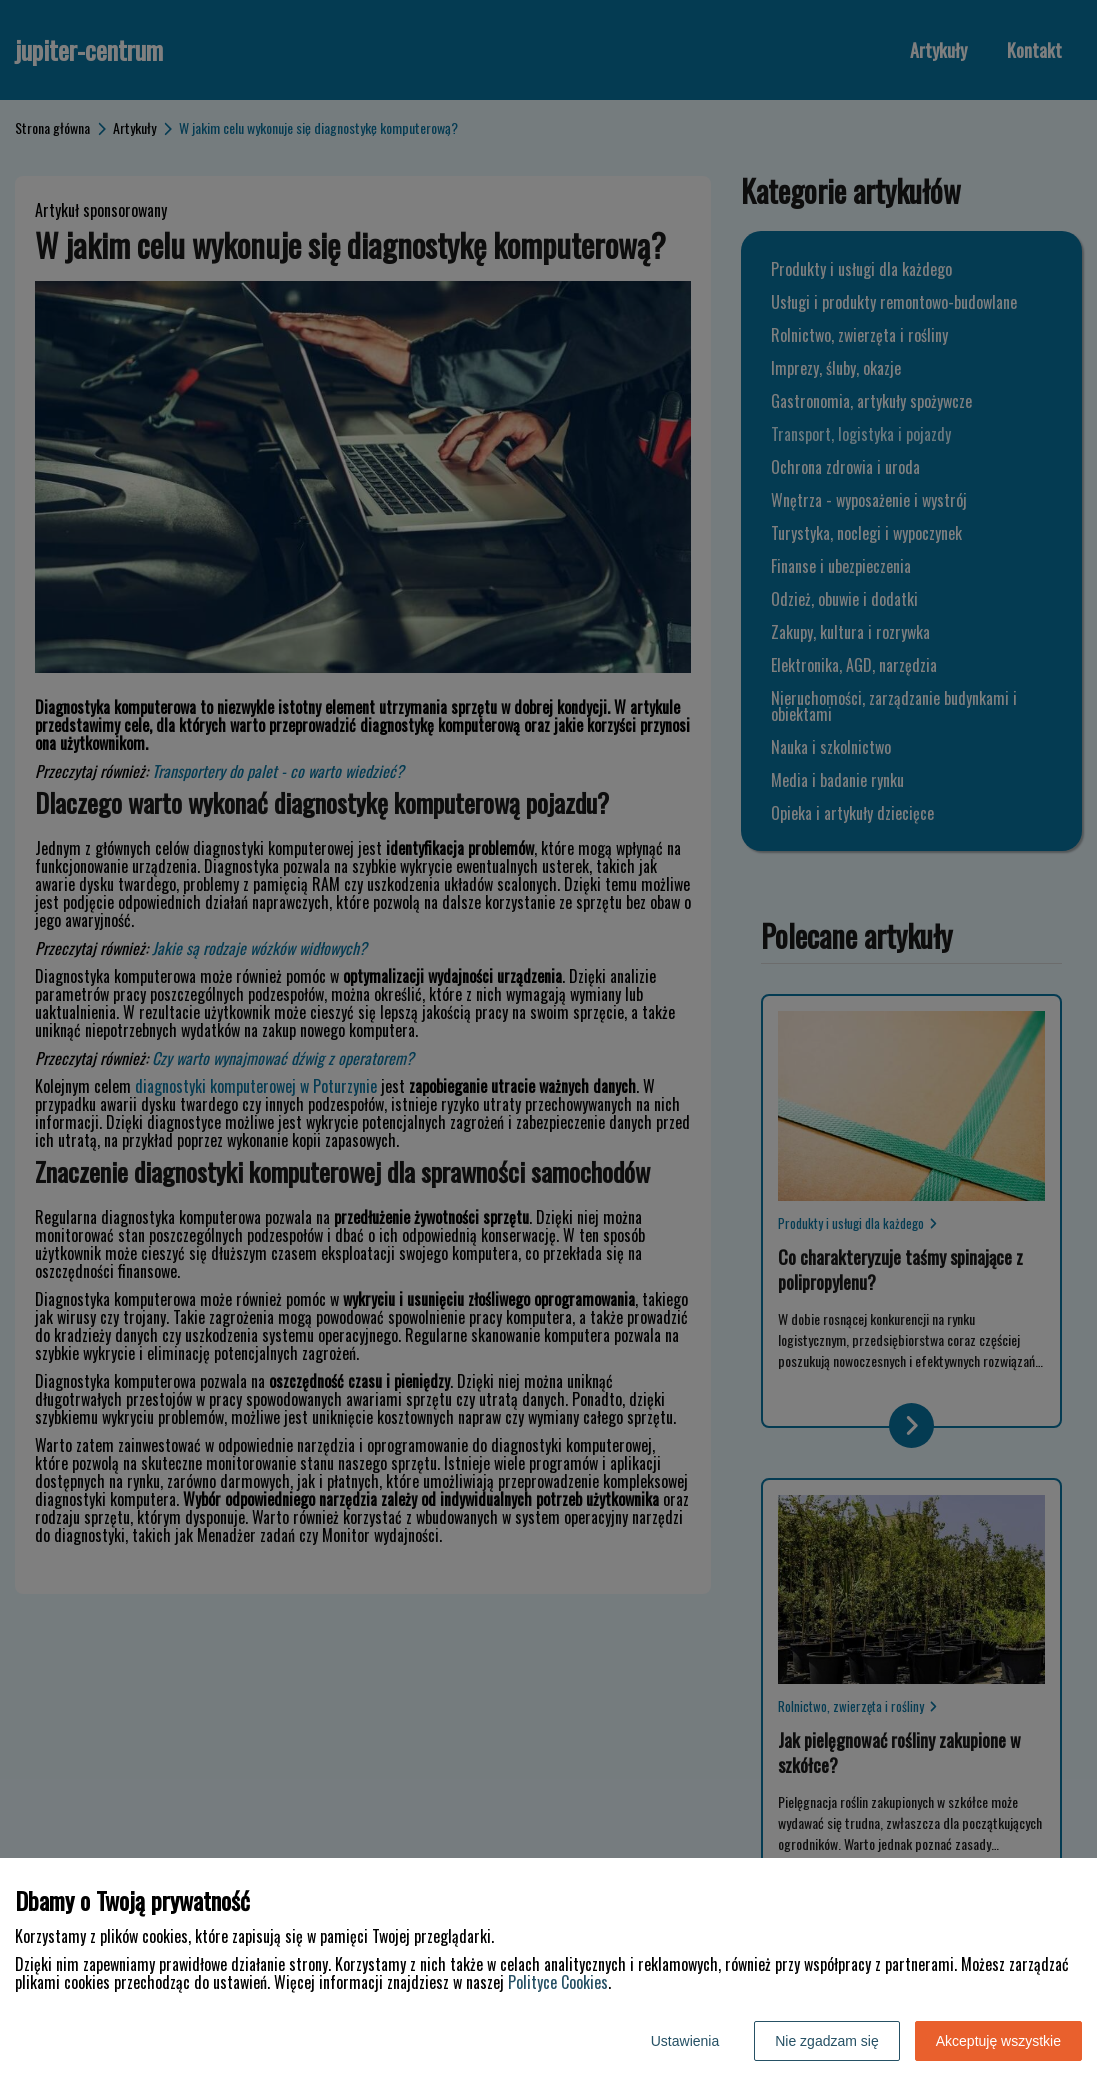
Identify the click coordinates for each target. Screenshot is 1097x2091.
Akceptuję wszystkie (998, 2041)
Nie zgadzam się (827, 2041)
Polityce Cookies (558, 1982)
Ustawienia (685, 2041)
